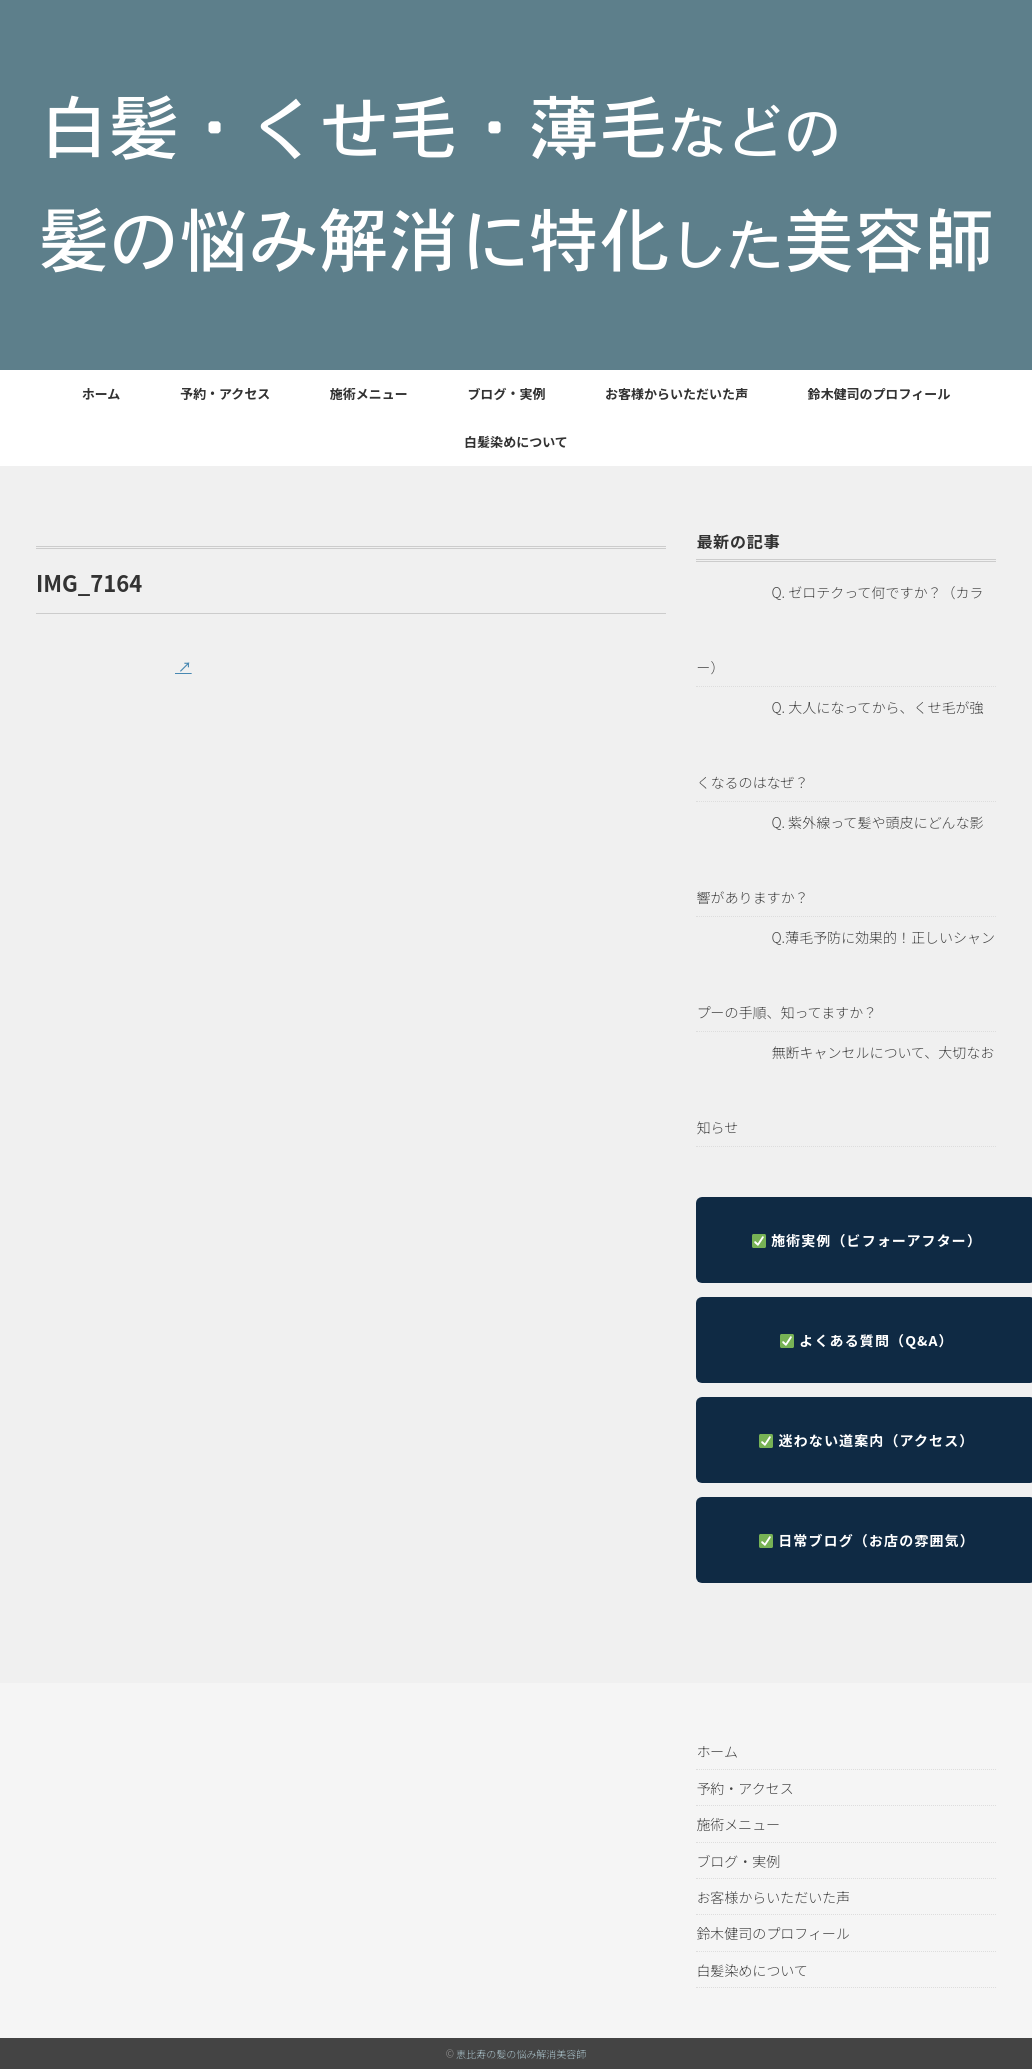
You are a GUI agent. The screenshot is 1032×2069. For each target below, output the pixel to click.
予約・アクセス (225, 393)
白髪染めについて (516, 441)
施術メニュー (369, 393)
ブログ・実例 (506, 393)
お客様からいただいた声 (676, 393)
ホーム (101, 393)
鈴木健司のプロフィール (879, 393)
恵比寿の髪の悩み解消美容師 (521, 2053)
